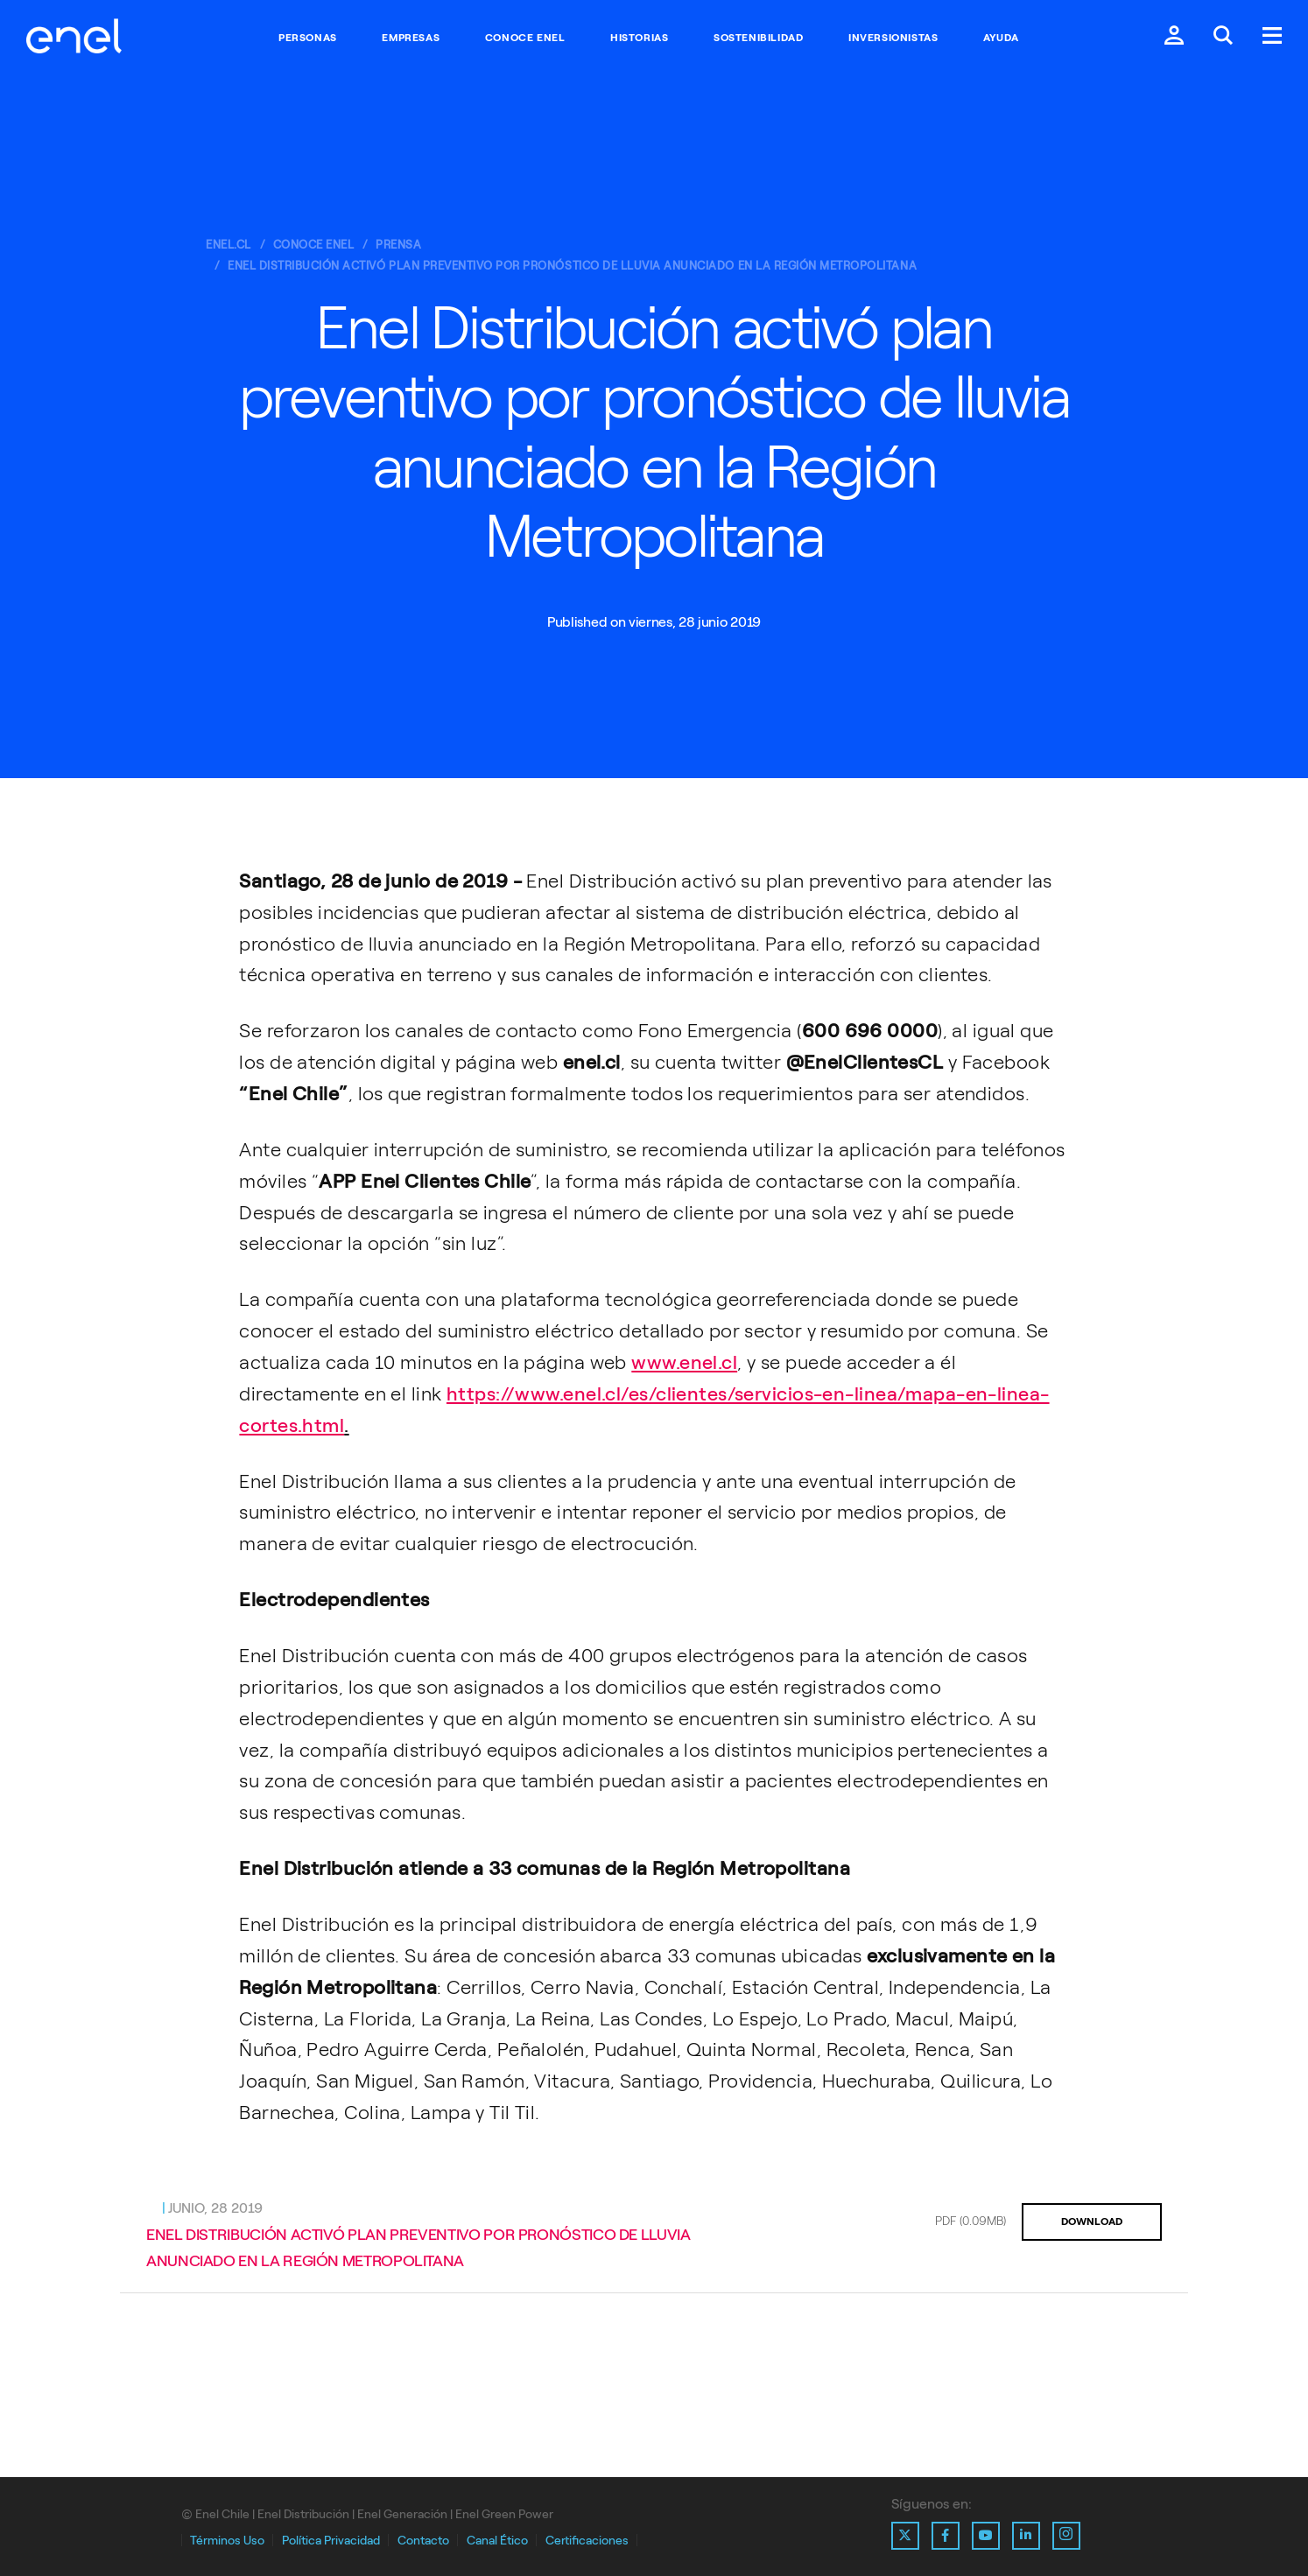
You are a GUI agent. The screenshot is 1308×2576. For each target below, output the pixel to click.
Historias (639, 38)
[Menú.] (1272, 37)
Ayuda (1001, 38)
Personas (307, 38)
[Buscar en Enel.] (1223, 37)
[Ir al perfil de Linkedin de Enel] (1026, 2536)
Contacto (423, 2540)
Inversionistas (893, 38)
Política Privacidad (331, 2540)
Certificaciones (587, 2540)
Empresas (411, 38)
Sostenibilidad (758, 38)
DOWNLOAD (1091, 2221)
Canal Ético (497, 2540)
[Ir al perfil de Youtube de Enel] (986, 2536)
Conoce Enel (525, 38)
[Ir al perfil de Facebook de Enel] (946, 2536)
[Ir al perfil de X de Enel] (905, 2536)
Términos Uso (227, 2540)
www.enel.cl (684, 1362)
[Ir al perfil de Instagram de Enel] (1066, 2536)
